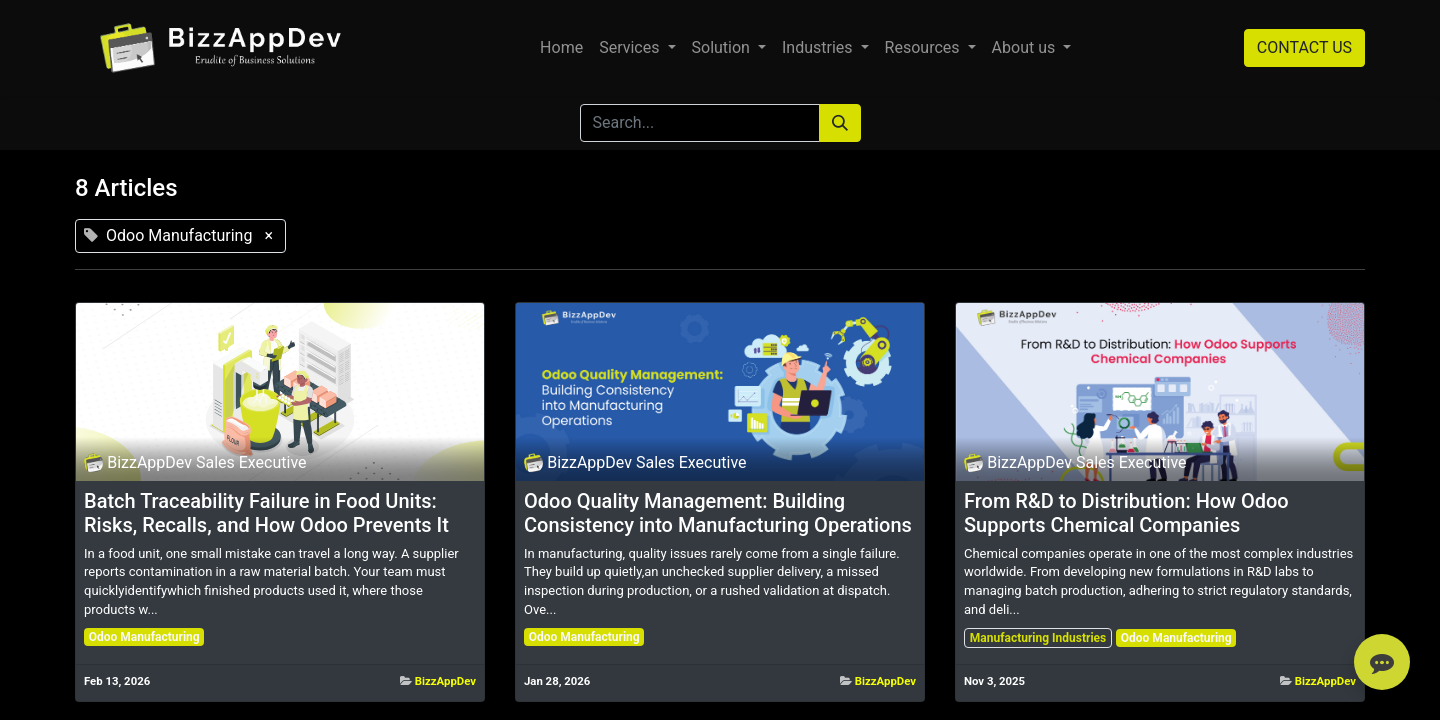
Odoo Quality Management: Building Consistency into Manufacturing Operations (718, 513)
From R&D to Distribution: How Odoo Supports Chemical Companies (1126, 513)
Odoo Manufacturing (144, 637)
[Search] (840, 123)
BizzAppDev (445, 681)
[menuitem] (561, 48)
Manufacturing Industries (1038, 638)
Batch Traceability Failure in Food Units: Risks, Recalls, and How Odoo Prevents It (266, 513)
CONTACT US (1304, 47)
